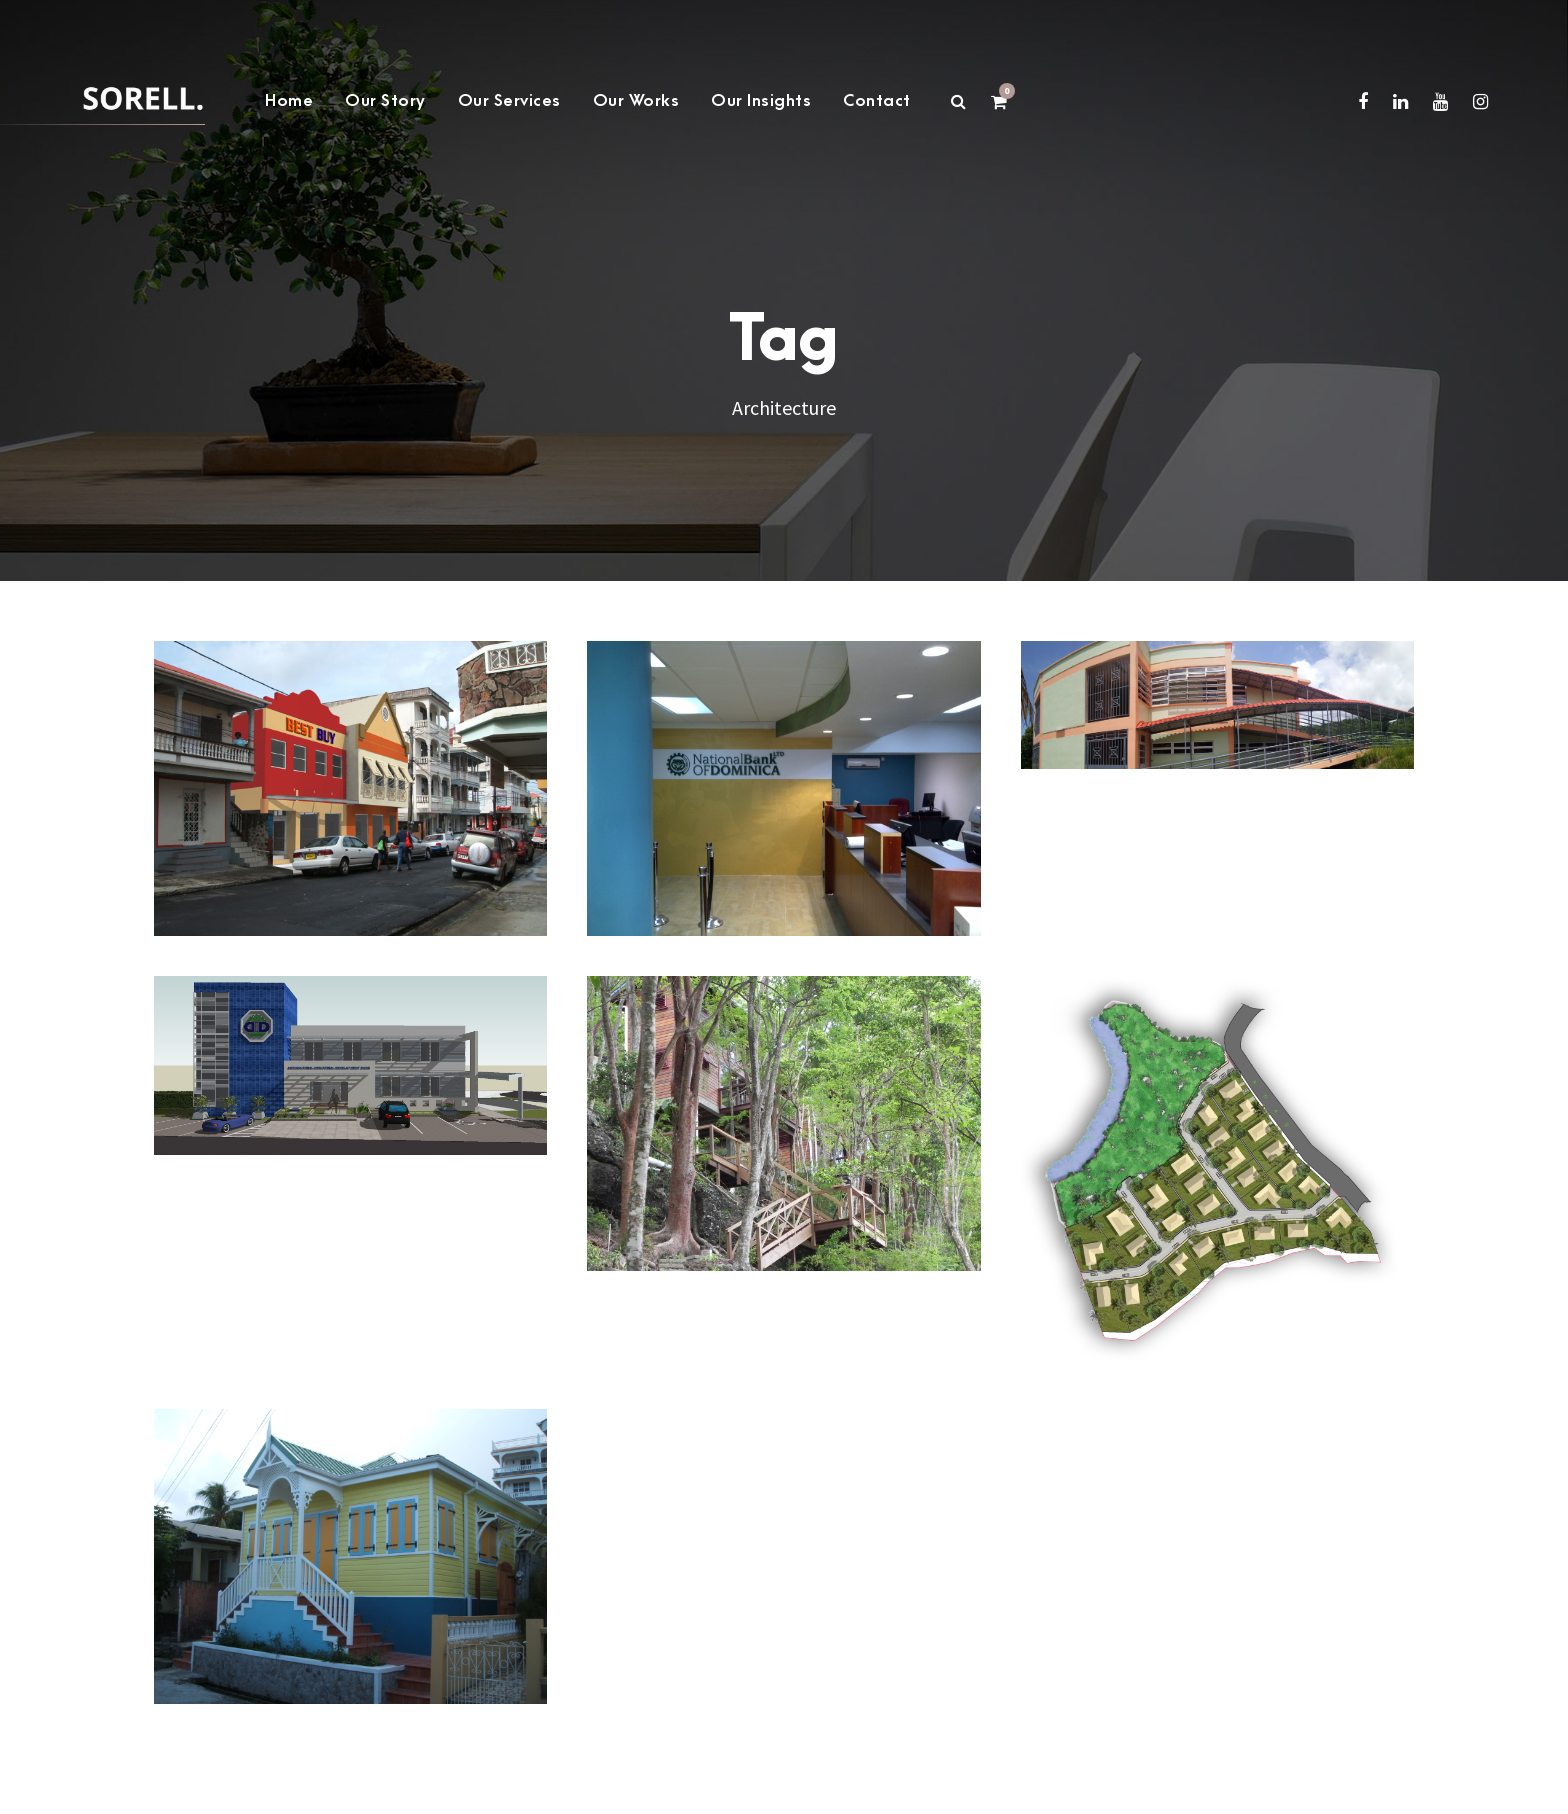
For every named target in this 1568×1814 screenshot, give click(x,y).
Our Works (636, 101)
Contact (877, 101)
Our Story (385, 101)
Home (289, 101)
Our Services (509, 101)
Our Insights (761, 101)
